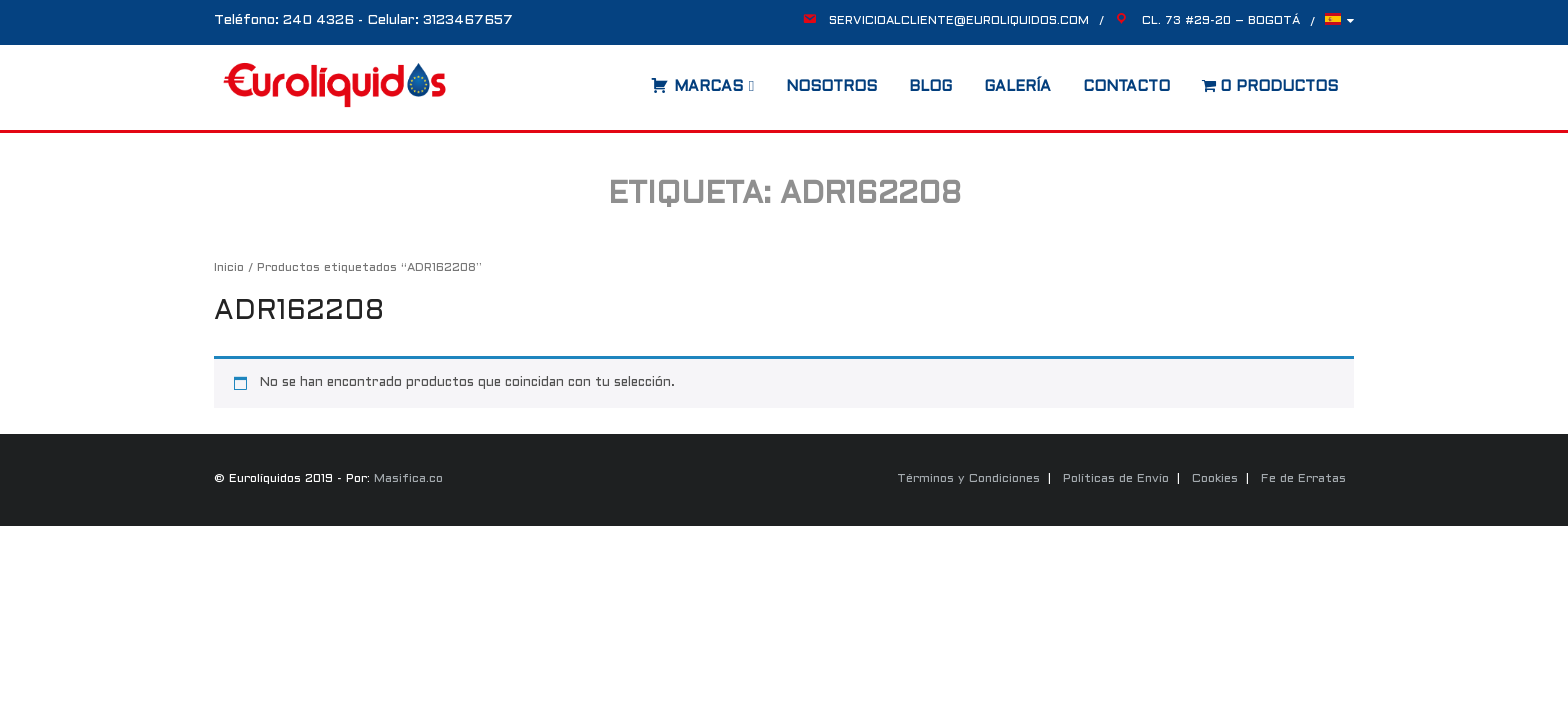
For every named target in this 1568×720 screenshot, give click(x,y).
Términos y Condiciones (968, 479)
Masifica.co (408, 479)
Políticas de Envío (1116, 479)
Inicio (229, 268)
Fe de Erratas (1303, 479)
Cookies (1215, 479)
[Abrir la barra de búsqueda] (631, 80)
